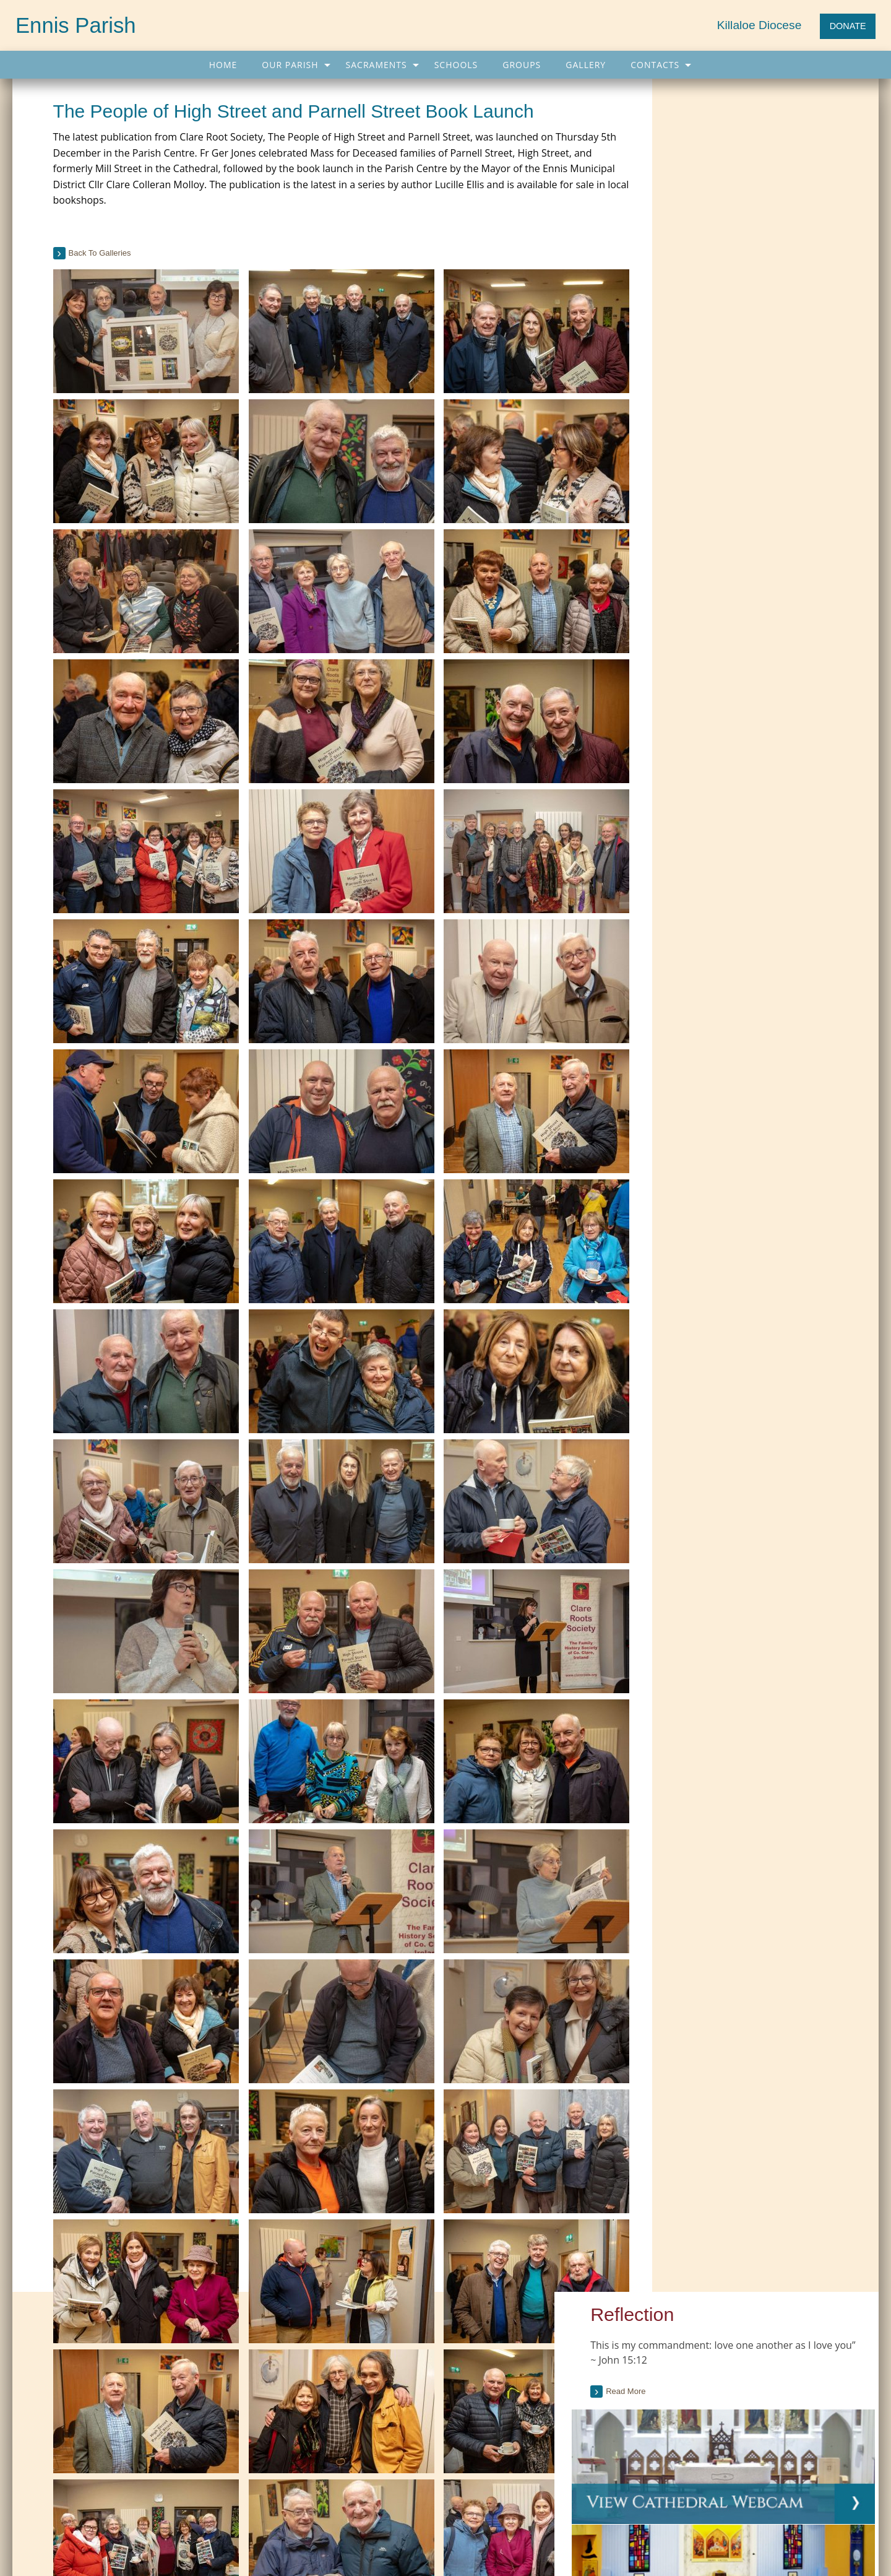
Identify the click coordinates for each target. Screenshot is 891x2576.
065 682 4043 (79, 2549)
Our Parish (290, 65)
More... (624, 2448)
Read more (695, 178)
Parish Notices (63, 2391)
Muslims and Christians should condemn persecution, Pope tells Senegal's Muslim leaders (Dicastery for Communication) (731, 2417)
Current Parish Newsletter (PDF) (96, 2340)
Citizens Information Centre (392, 2366)
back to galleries (103, 253)
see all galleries (711, 1592)
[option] (760, 1501)
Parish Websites (634, 2535)
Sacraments (376, 65)
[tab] (760, 678)
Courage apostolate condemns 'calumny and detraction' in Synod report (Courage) (732, 2381)
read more (689, 1102)
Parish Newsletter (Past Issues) (94, 2366)
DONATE (848, 26)
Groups (521, 65)
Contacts (655, 65)
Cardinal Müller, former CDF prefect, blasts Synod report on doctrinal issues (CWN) (722, 2345)
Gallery (586, 65)
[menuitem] (223, 65)
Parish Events (62, 2416)
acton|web (739, 2535)
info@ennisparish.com (273, 2549)
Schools (456, 65)
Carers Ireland (367, 2340)
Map (333, 2501)
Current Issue (724, 641)
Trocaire (355, 2391)
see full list (836, 947)
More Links (361, 2416)
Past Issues (778, 641)
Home (223, 65)
